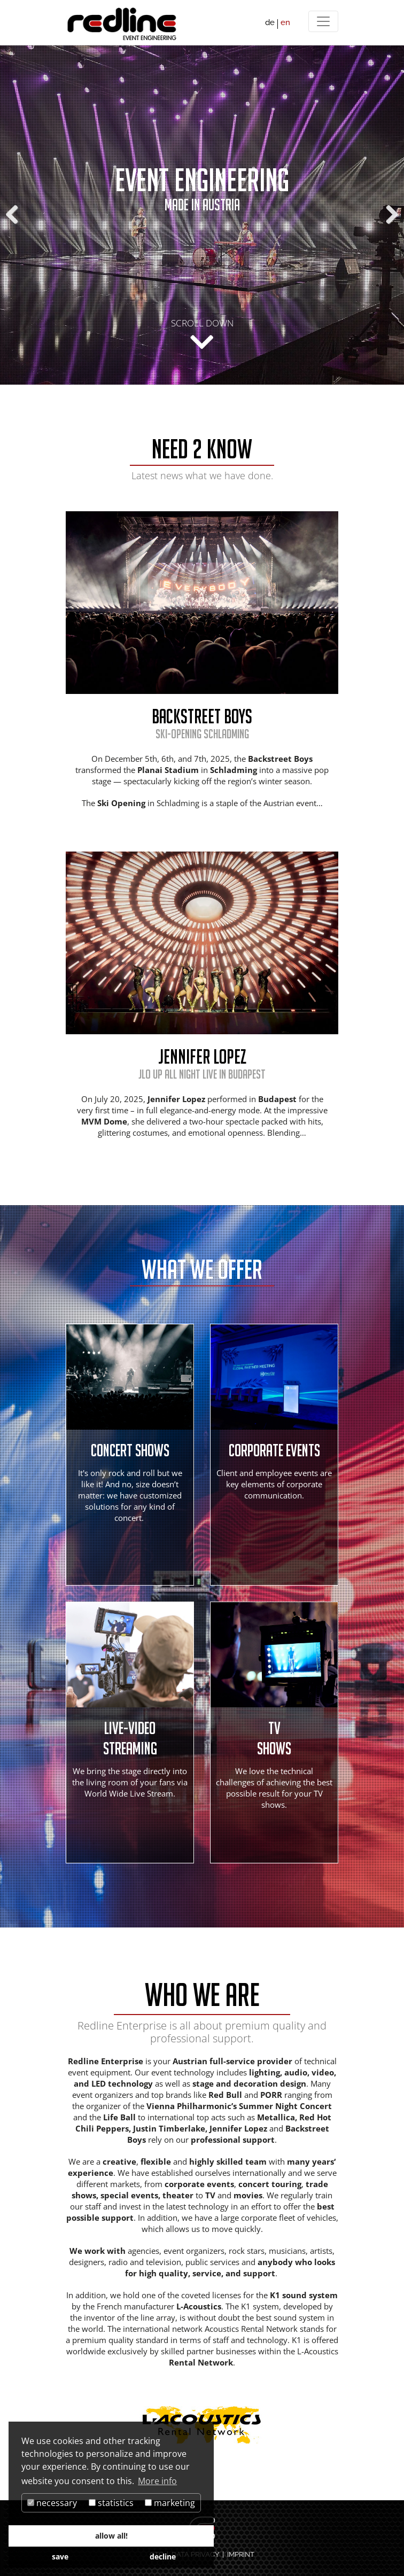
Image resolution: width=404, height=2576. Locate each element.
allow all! (111, 2536)
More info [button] (157, 2481)
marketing (170, 2503)
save (60, 2556)
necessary (52, 2503)
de (270, 22)
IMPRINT (240, 2554)
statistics (111, 2503)
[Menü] (323, 21)
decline (163, 2556)
